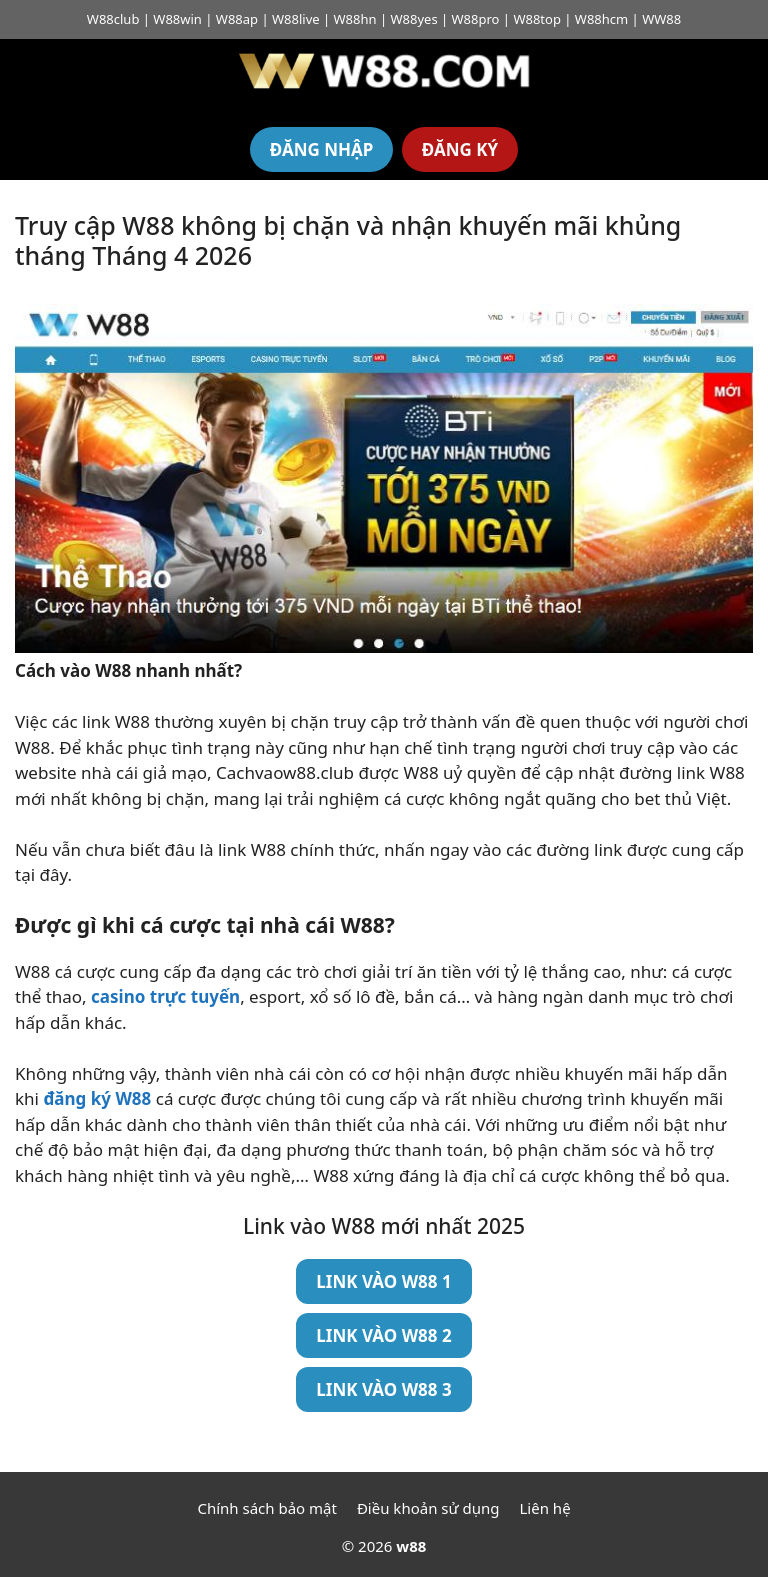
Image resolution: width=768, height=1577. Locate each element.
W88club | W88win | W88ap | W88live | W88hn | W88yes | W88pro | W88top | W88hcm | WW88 (384, 19)
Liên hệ (545, 1508)
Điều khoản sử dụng (428, 1508)
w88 (411, 1546)
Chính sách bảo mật (267, 1508)
